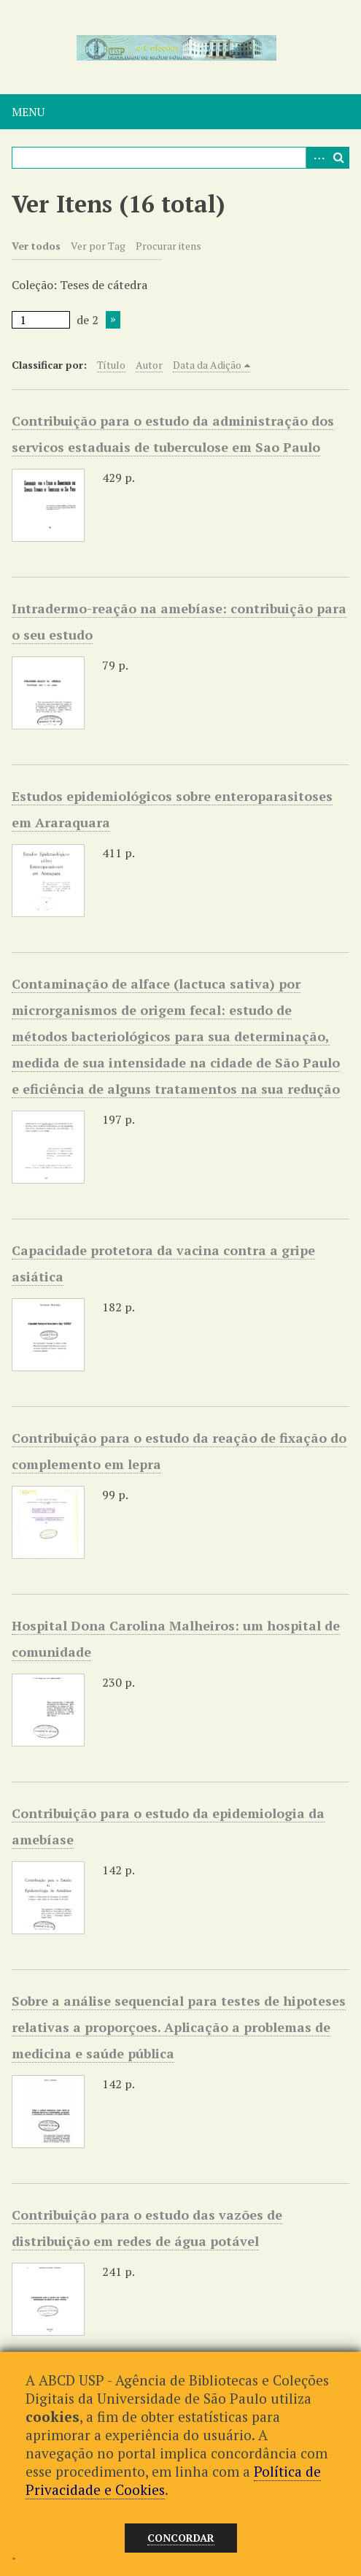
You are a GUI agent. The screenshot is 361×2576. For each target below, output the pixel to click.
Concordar (180, 2538)
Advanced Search (316, 158)
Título (111, 365)
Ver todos (36, 246)
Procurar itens (168, 246)
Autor (149, 365)
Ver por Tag (98, 246)
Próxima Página (113, 320)
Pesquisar (338, 158)
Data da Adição (207, 365)
